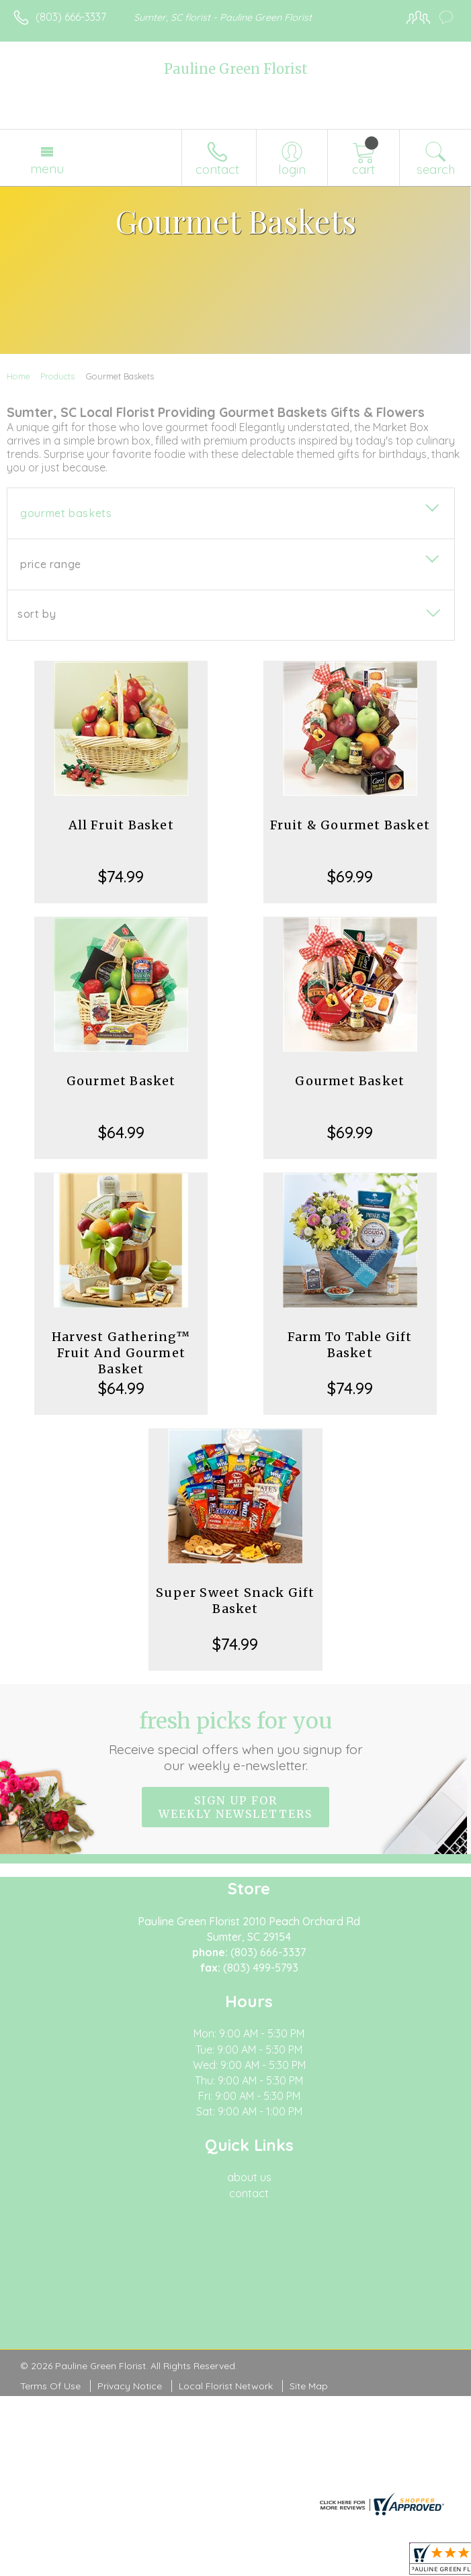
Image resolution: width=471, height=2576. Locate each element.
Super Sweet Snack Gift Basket (235, 1600)
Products (57, 376)
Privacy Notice (129, 2386)
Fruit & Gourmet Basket (350, 825)
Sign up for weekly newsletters (235, 1807)
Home (18, 376)
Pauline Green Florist (236, 68)
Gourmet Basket (121, 1081)
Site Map (309, 2386)
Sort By (36, 613)
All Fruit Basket (121, 825)
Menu (47, 168)
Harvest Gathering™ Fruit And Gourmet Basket (121, 1353)
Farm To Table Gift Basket (350, 1345)
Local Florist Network (226, 2386)
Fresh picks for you (235, 1741)
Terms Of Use (50, 2386)
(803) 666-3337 (71, 17)
